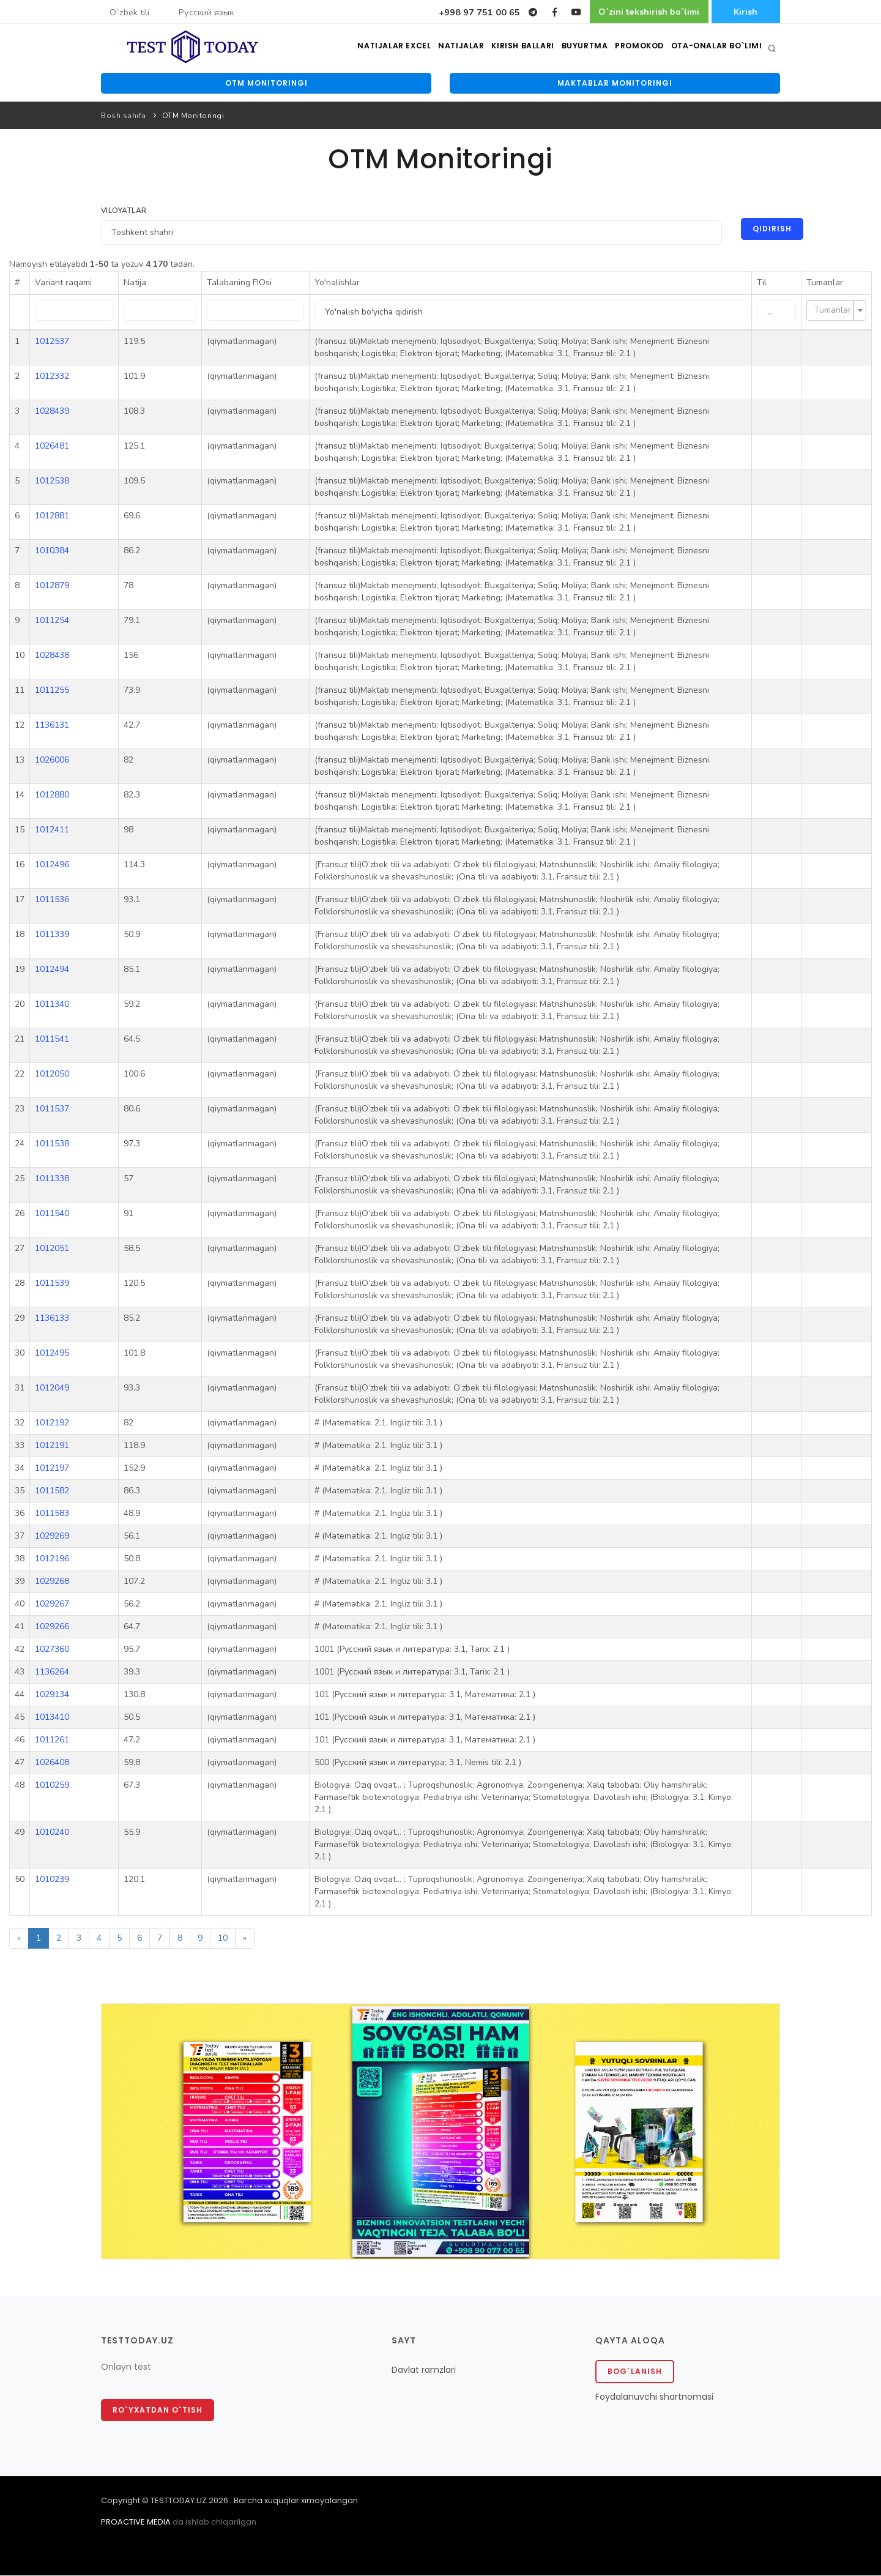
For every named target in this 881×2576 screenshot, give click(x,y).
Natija (134, 283)
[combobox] (836, 311)
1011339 (52, 935)
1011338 (52, 1179)
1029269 (52, 1537)
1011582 (52, 1492)
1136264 (52, 1673)
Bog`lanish (635, 2372)
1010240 (52, 1833)
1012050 (52, 1075)
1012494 (52, 970)
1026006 (52, 761)
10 (223, 1939)
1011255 (52, 691)
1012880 (52, 796)
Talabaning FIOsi (238, 283)
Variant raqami (63, 283)
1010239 (52, 1880)
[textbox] (832, 311)
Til (762, 283)
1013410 (52, 1718)
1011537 (52, 1110)
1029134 (52, 1695)
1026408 (52, 1763)
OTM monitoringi (266, 84)
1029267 (52, 1605)
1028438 (52, 656)
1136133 (52, 1319)
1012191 (52, 1446)
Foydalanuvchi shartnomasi (654, 2397)
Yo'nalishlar (335, 283)
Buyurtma (585, 49)
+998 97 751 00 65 (459, 12)
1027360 (52, 1650)
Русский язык (206, 12)
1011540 (52, 1214)
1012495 (52, 1354)
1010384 (52, 552)
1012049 (52, 1389)
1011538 (52, 1145)
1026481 (52, 447)
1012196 (52, 1560)
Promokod (640, 49)
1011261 (52, 1741)
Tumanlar (824, 283)
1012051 (52, 1249)
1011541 (52, 1040)
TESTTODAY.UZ (179, 2501)
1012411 (52, 831)
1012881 (52, 517)
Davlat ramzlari (424, 2370)
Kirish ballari (523, 49)
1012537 (52, 342)
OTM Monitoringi (193, 117)
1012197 (52, 1469)
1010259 (52, 1786)
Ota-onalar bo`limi (717, 49)
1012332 (52, 377)
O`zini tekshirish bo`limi (636, 12)
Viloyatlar (124, 211)
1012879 (52, 586)
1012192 (52, 1424)
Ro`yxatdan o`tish (158, 2411)
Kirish (743, 12)
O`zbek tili (129, 12)
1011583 (52, 1514)
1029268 (52, 1582)
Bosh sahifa (123, 117)
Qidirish (771, 230)
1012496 (52, 866)
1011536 (52, 900)
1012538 (52, 482)
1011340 (52, 1005)
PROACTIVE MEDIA (136, 2523)
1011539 (52, 1284)
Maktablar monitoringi (614, 84)
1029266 (52, 1627)
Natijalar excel (393, 49)
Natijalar (460, 49)
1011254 (52, 621)
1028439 (52, 412)
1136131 (52, 726)
